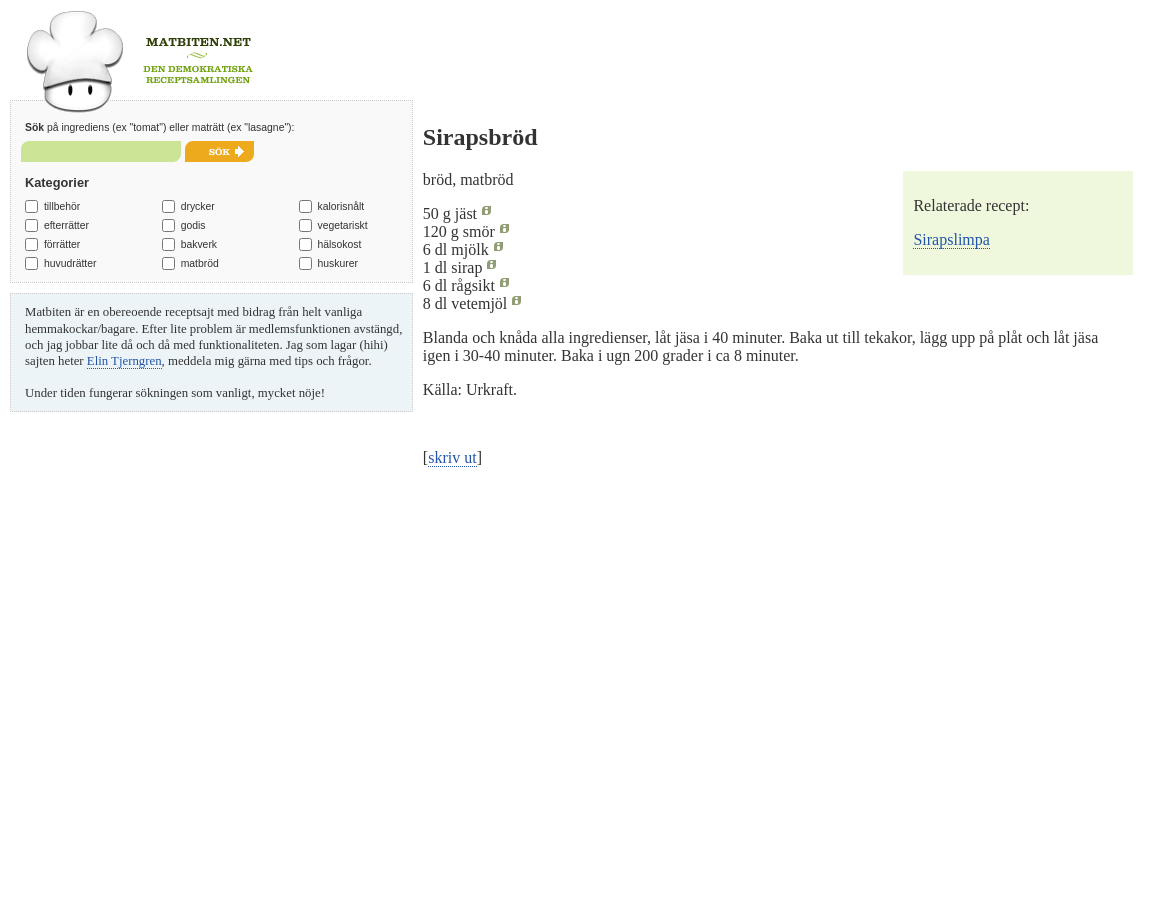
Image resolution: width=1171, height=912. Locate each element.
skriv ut (452, 457)
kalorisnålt (340, 206)
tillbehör (62, 206)
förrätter (62, 244)
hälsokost (339, 244)
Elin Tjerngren (124, 361)
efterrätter (66, 225)
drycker (198, 206)
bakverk (199, 244)
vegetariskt (342, 225)
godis (193, 225)
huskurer (337, 263)
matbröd (200, 263)
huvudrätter (70, 263)
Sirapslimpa (951, 239)
